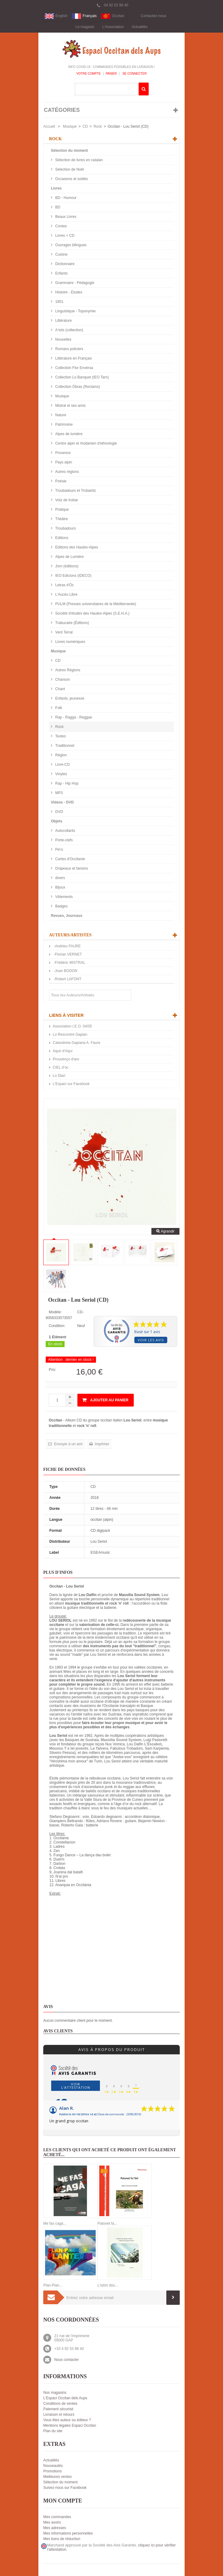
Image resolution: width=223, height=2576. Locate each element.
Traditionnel (64, 745)
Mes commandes (57, 2517)
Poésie (60, 481)
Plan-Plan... (52, 2285)
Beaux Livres (65, 217)
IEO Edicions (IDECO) (72, 575)
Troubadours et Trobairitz (75, 490)
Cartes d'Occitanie (69, 859)
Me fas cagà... (54, 2223)
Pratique (61, 509)
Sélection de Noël (69, 169)
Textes (60, 736)
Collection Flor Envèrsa (73, 368)
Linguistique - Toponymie (75, 311)
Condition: (57, 1326)
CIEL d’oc (61, 1067)
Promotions (52, 2471)
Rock (98, 126)
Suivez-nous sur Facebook (65, 2488)
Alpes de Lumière (69, 557)
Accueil (49, 126)
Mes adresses (54, 2528)
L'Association (113, 27)
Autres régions (66, 472)
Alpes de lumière (68, 434)
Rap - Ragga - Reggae (73, 717)
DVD (58, 812)
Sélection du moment (69, 150)
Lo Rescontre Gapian (70, 1034)
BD (57, 207)
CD (85, 126)
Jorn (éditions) (66, 566)
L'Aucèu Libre (65, 594)
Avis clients (58, 2031)
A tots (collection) (68, 330)
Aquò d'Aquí (63, 1051)
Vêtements (63, 897)
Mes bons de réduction (61, 2539)
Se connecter (134, 73)
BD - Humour (65, 198)
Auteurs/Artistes (70, 935)
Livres (56, 188)
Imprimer (101, 1444)
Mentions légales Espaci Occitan (69, 2425)
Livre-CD (62, 764)
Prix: (52, 1370)
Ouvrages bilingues (70, 245)
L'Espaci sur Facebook (71, 1084)
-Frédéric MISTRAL (69, 962)
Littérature (63, 320)
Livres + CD (64, 235)
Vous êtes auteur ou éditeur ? (67, 2420)
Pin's (58, 849)
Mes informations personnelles (68, 2533)
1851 (58, 302)
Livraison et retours (58, 2414)
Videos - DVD (62, 802)
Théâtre (61, 519)
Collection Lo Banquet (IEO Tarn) (81, 377)
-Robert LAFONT (67, 979)
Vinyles (60, 774)
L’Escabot (153, 1744)
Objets (56, 821)
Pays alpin (63, 462)
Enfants (61, 273)
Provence (62, 453)
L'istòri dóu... (107, 2285)
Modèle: (55, 1312)
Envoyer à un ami (68, 1444)
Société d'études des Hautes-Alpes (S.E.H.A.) (91, 613)
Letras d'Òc (64, 585)
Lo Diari (59, 1075)
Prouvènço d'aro (66, 1059)
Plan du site (52, 2431)
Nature (60, 415)
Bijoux (59, 887)
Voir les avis (151, 1340)
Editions (61, 538)
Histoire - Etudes (68, 292)
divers (59, 878)
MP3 (58, 793)
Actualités (139, 27)
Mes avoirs (52, 2522)
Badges (61, 906)
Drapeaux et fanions (71, 868)
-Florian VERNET (67, 954)
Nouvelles (62, 339)
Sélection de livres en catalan (78, 160)
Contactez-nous (153, 16)
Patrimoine (63, 424)
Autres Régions (67, 670)
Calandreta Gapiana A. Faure (76, 1043)
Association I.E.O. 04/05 (72, 1026)
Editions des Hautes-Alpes (76, 547)
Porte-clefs (63, 840)
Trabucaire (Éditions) (71, 623)
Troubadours (65, 528)
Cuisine (60, 254)
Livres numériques (69, 642)
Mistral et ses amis (70, 405)
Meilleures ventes (57, 2477)
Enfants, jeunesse (69, 698)
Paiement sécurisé (58, 2409)
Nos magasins (54, 2392)
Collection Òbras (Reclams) (77, 387)
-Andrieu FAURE (67, 946)
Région (60, 755)
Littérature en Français (73, 358)
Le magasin (85, 27)
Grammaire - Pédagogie (74, 283)
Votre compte (88, 73)
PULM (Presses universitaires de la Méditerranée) (95, 604)
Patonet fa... (107, 2223)
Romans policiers (68, 349)
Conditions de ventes (60, 2403)
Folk (58, 708)
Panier (111, 73)
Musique (69, 126)
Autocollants (64, 831)
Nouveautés (53, 2466)
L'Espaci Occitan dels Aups (65, 2398)
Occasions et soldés (71, 179)
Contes (60, 226)
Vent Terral (63, 632)
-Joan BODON (65, 971)
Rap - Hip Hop (66, 783)
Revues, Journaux (66, 916)
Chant (59, 689)
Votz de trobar (66, 500)
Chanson (62, 679)
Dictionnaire (64, 264)
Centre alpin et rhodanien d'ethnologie (85, 443)
